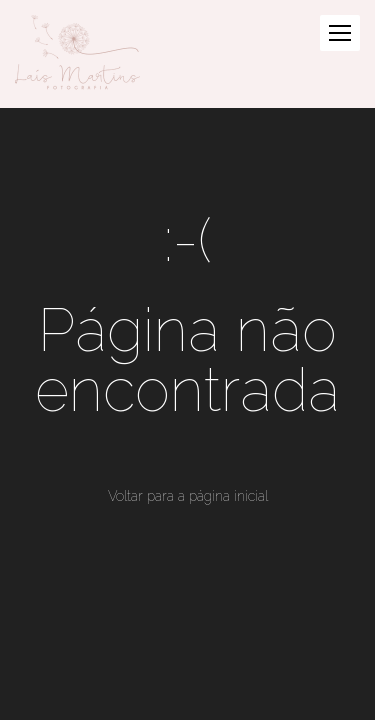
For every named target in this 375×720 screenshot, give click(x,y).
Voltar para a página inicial (188, 496)
